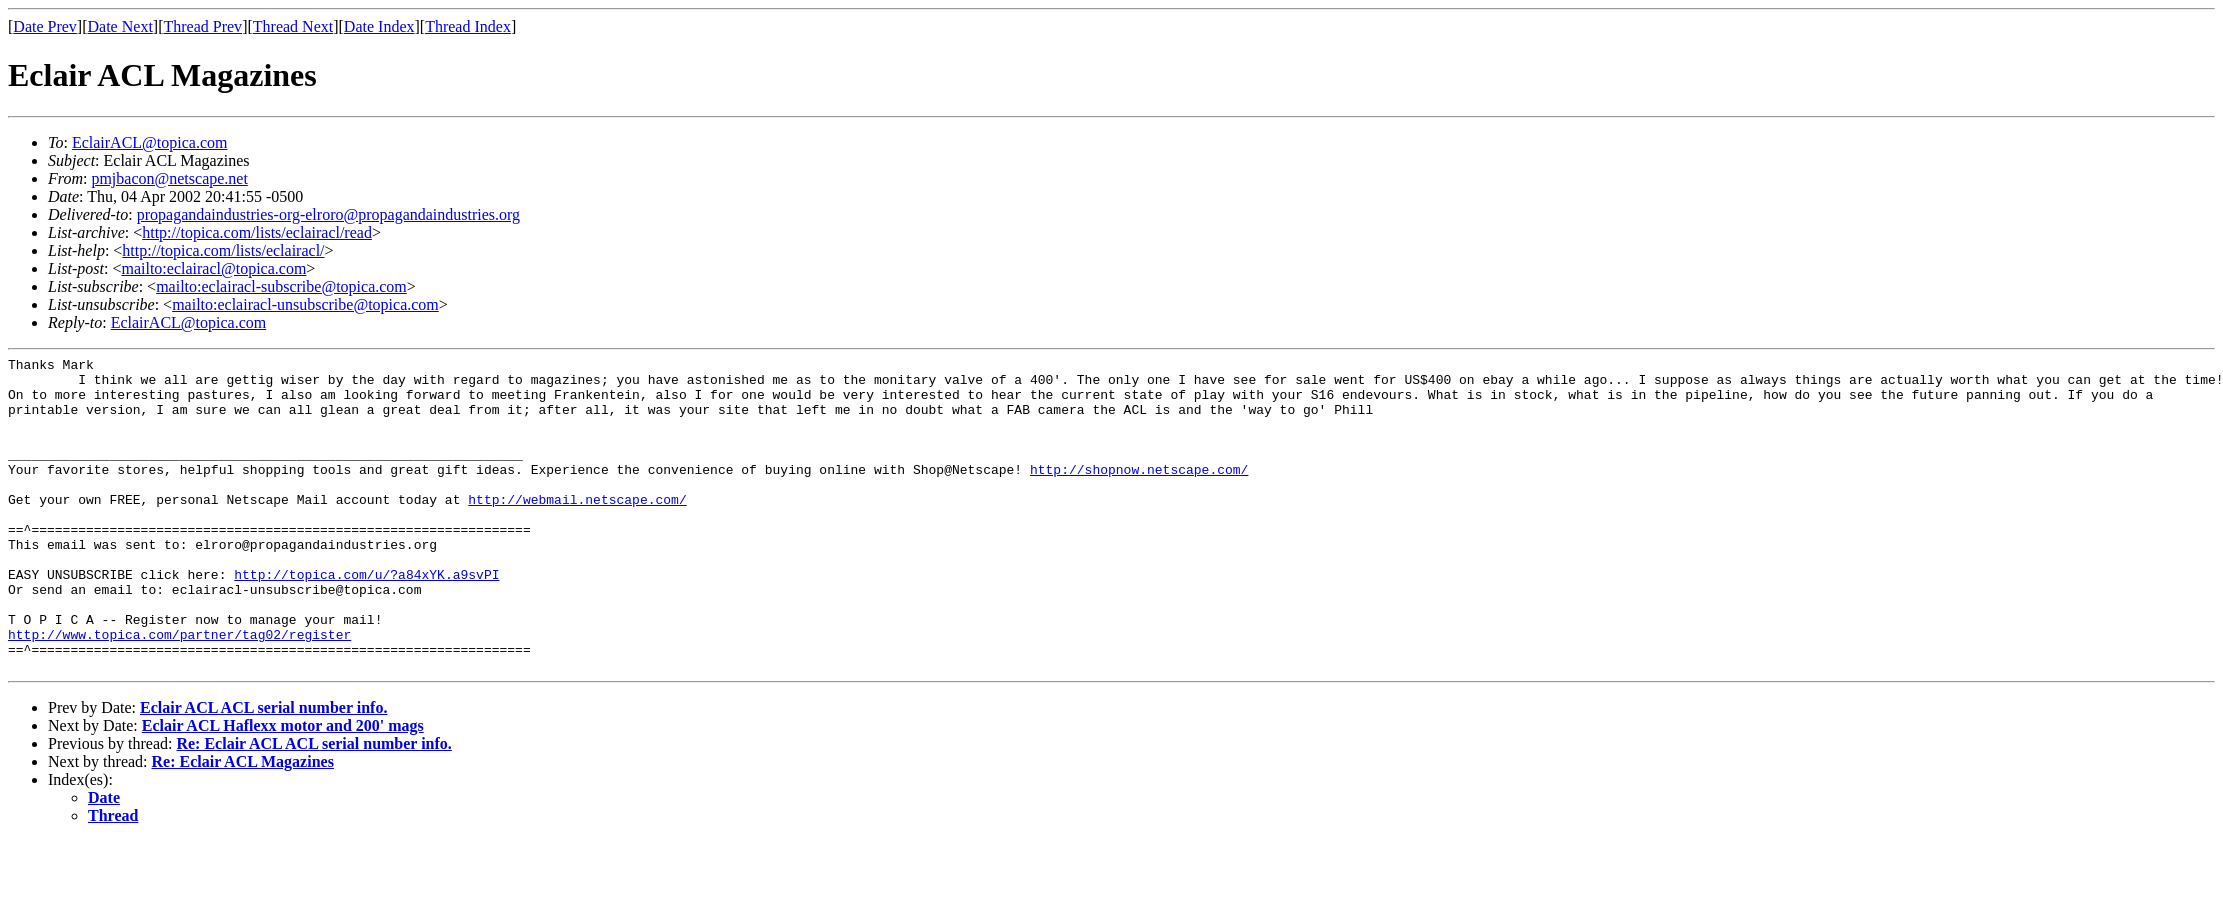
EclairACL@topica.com (150, 142)
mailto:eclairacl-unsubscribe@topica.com (305, 304)
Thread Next (293, 26)
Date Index (379, 26)
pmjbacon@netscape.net (169, 178)
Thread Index (468, 26)
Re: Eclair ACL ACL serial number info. (313, 806)
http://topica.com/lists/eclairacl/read (257, 232)
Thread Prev (202, 26)
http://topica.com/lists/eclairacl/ (223, 250)
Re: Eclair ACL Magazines (243, 824)
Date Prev (45, 26)
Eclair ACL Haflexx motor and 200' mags (283, 788)
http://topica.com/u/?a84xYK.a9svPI (366, 619)
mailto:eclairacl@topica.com (213, 268)
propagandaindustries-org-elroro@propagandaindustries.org (328, 214)
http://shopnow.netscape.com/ (1139, 493)
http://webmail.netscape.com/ (577, 529)
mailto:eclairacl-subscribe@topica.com (281, 286)
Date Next (120, 26)
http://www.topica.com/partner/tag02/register (179, 691)
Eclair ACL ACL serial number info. (263, 770)
